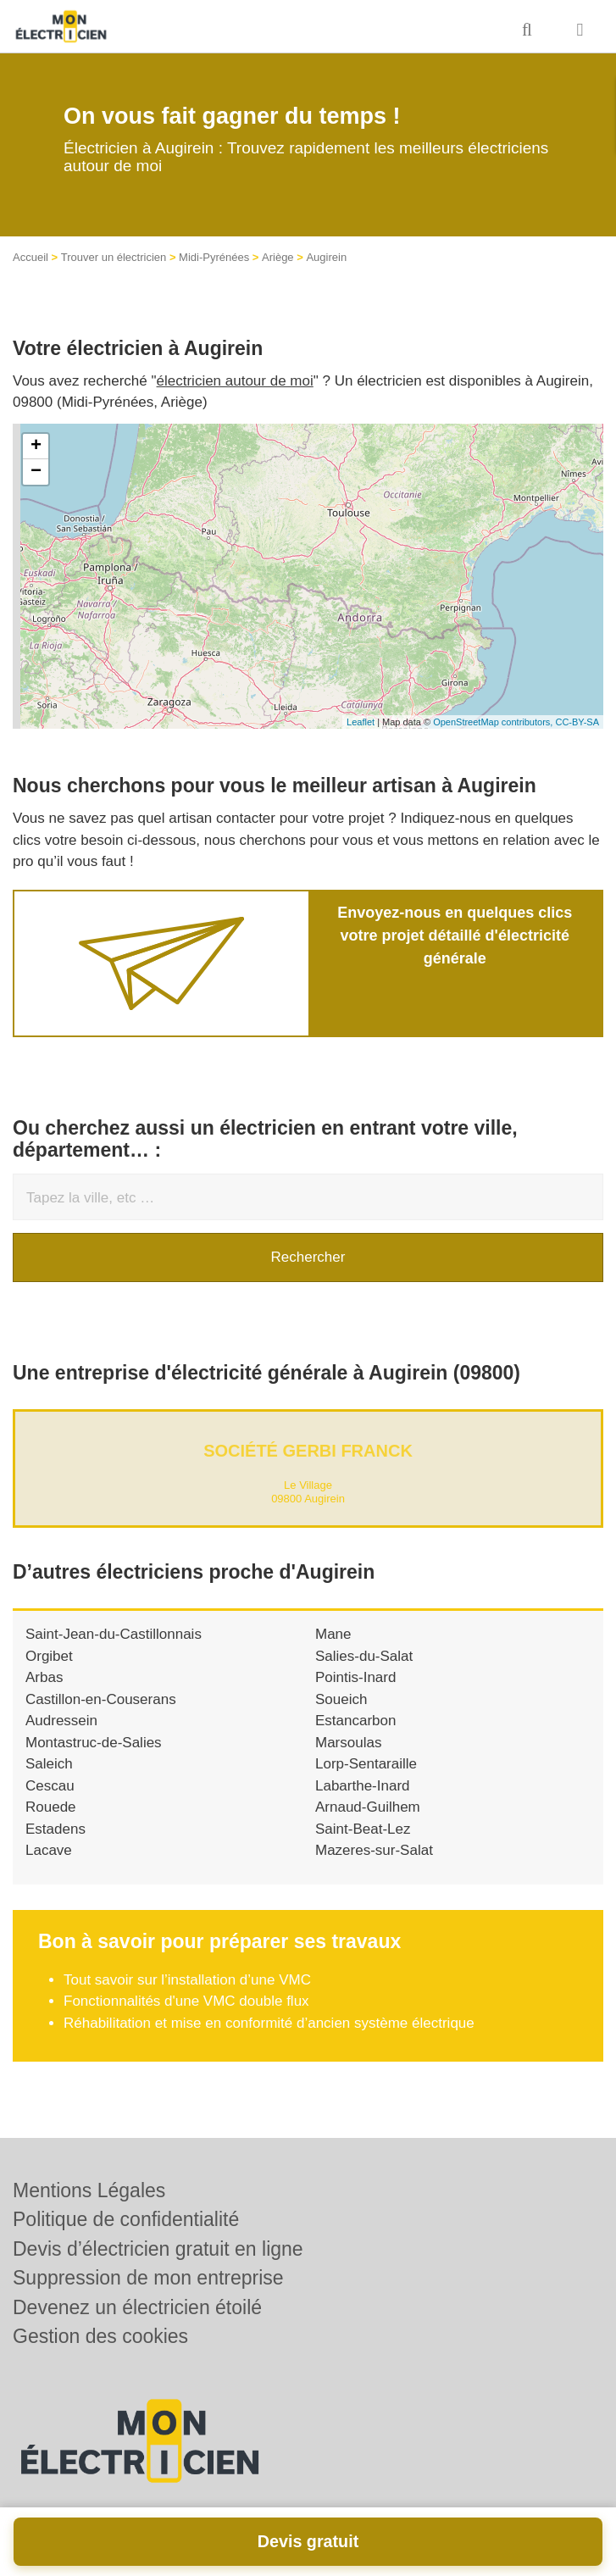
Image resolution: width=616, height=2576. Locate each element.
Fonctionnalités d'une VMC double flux (186, 2001)
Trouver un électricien (114, 257)
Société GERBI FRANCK (308, 1450)
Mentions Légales (89, 2190)
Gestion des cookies (100, 2336)
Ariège (278, 257)
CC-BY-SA (577, 722)
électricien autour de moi (235, 381)
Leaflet (361, 722)
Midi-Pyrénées (214, 257)
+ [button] (36, 446)
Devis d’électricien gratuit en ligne (158, 2249)
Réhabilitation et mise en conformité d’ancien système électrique (269, 2023)
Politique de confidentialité (126, 2219)
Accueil (30, 257)
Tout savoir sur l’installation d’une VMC (187, 1980)
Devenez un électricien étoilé (137, 2307)
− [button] (36, 472)
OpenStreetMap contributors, (494, 722)
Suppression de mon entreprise (148, 2278)
